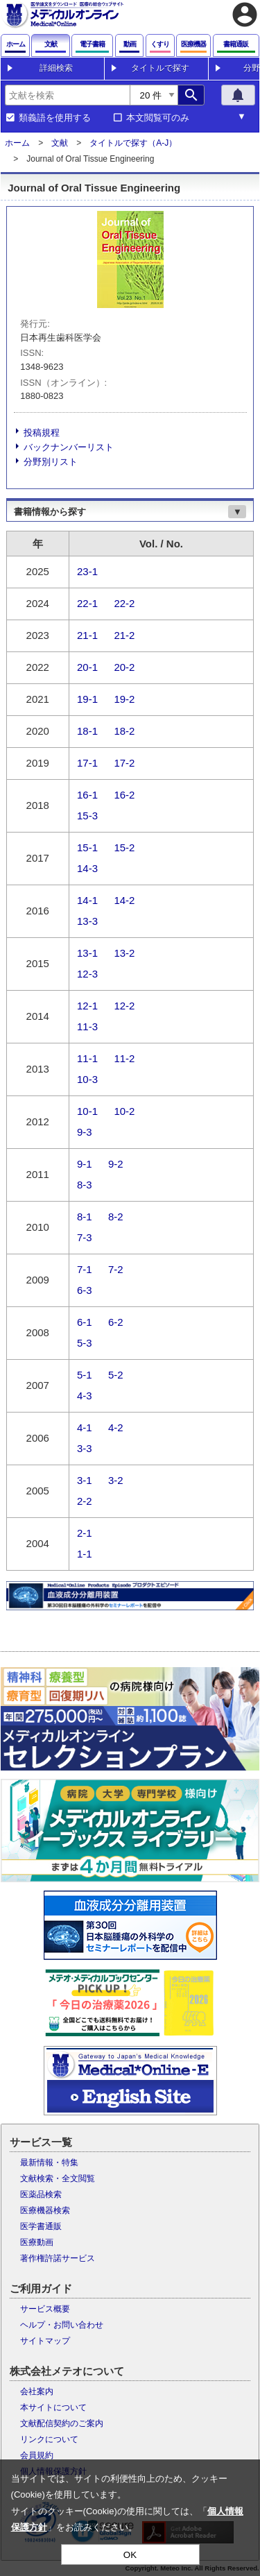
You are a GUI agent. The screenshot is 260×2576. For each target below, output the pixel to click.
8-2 (115, 1216)
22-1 (87, 603)
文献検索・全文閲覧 (57, 2178)
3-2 (115, 1480)
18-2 (124, 731)
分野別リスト (51, 462)
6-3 (84, 1290)
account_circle (244, 14)
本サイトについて (53, 2407)
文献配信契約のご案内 (61, 2423)
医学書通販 (41, 2226)
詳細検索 (56, 68)
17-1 (87, 763)
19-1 (87, 699)
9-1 (84, 1164)
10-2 (124, 1111)
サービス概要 (45, 2309)
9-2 (115, 1164)
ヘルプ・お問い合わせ (61, 2325)
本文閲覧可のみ (157, 118)
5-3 (84, 1343)
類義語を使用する (55, 118)
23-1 (87, 571)
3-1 (84, 1480)
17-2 (124, 763)
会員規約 (36, 2455)
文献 (59, 143)
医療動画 (36, 2242)
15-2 (124, 847)
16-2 (124, 795)
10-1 (87, 1111)
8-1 (84, 1216)
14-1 (87, 900)
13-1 (87, 953)
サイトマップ (45, 2341)
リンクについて (49, 2439)
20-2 (124, 667)
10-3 (87, 1079)
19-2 (124, 699)
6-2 (115, 1322)
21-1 (87, 635)
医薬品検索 (41, 2194)
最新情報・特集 (49, 2162)
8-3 (84, 1185)
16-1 (87, 795)
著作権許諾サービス (57, 2258)
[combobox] (67, 95)
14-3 (87, 868)
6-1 (84, 1322)
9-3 (84, 1132)
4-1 (84, 1427)
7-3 (84, 1237)
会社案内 (36, 2391)
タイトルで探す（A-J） (133, 143)
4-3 (84, 1395)
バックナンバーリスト (69, 447)
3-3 (84, 1448)
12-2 (124, 1006)
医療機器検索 (45, 2210)
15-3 (87, 815)
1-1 (84, 1554)
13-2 (124, 953)
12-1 (87, 1006)
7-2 (115, 1269)
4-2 (115, 1427)
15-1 (87, 847)
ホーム (17, 143)
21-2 (124, 635)
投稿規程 (42, 432)
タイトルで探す (160, 68)
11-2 (124, 1058)
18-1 (87, 731)
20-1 (87, 667)
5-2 (115, 1375)
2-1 (84, 1533)
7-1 (84, 1269)
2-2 (84, 1501)
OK (130, 2555)
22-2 (124, 603)
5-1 (84, 1375)
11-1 (87, 1058)
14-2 (124, 900)
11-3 (87, 1026)
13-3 (87, 921)
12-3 (87, 974)
